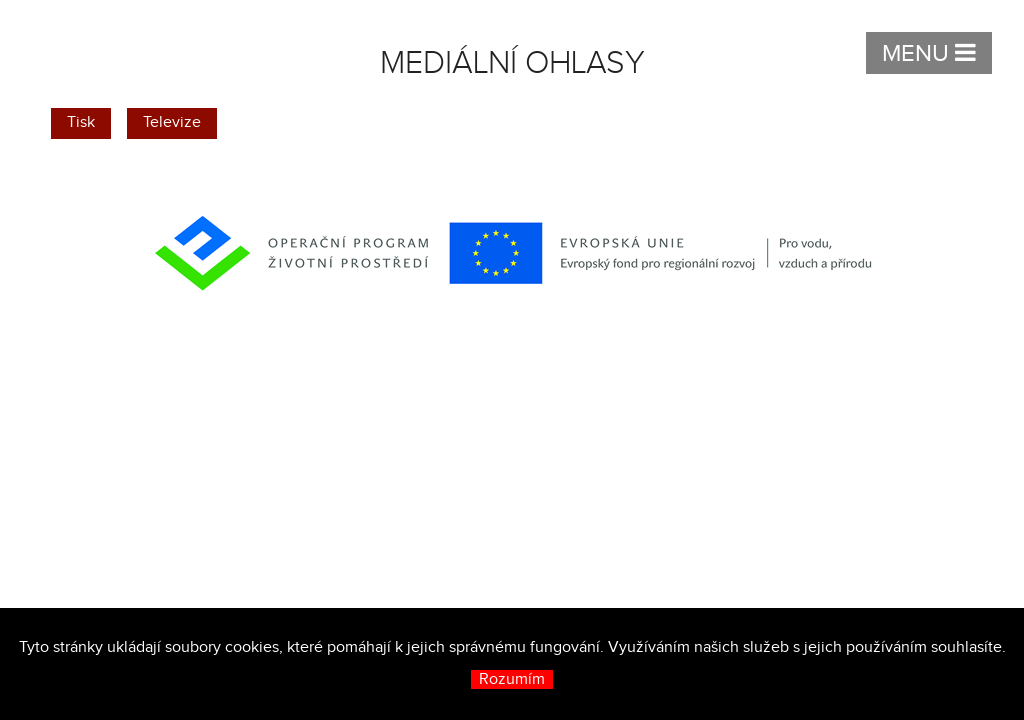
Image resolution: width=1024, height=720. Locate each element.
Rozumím (512, 679)
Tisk (81, 122)
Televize (172, 122)
